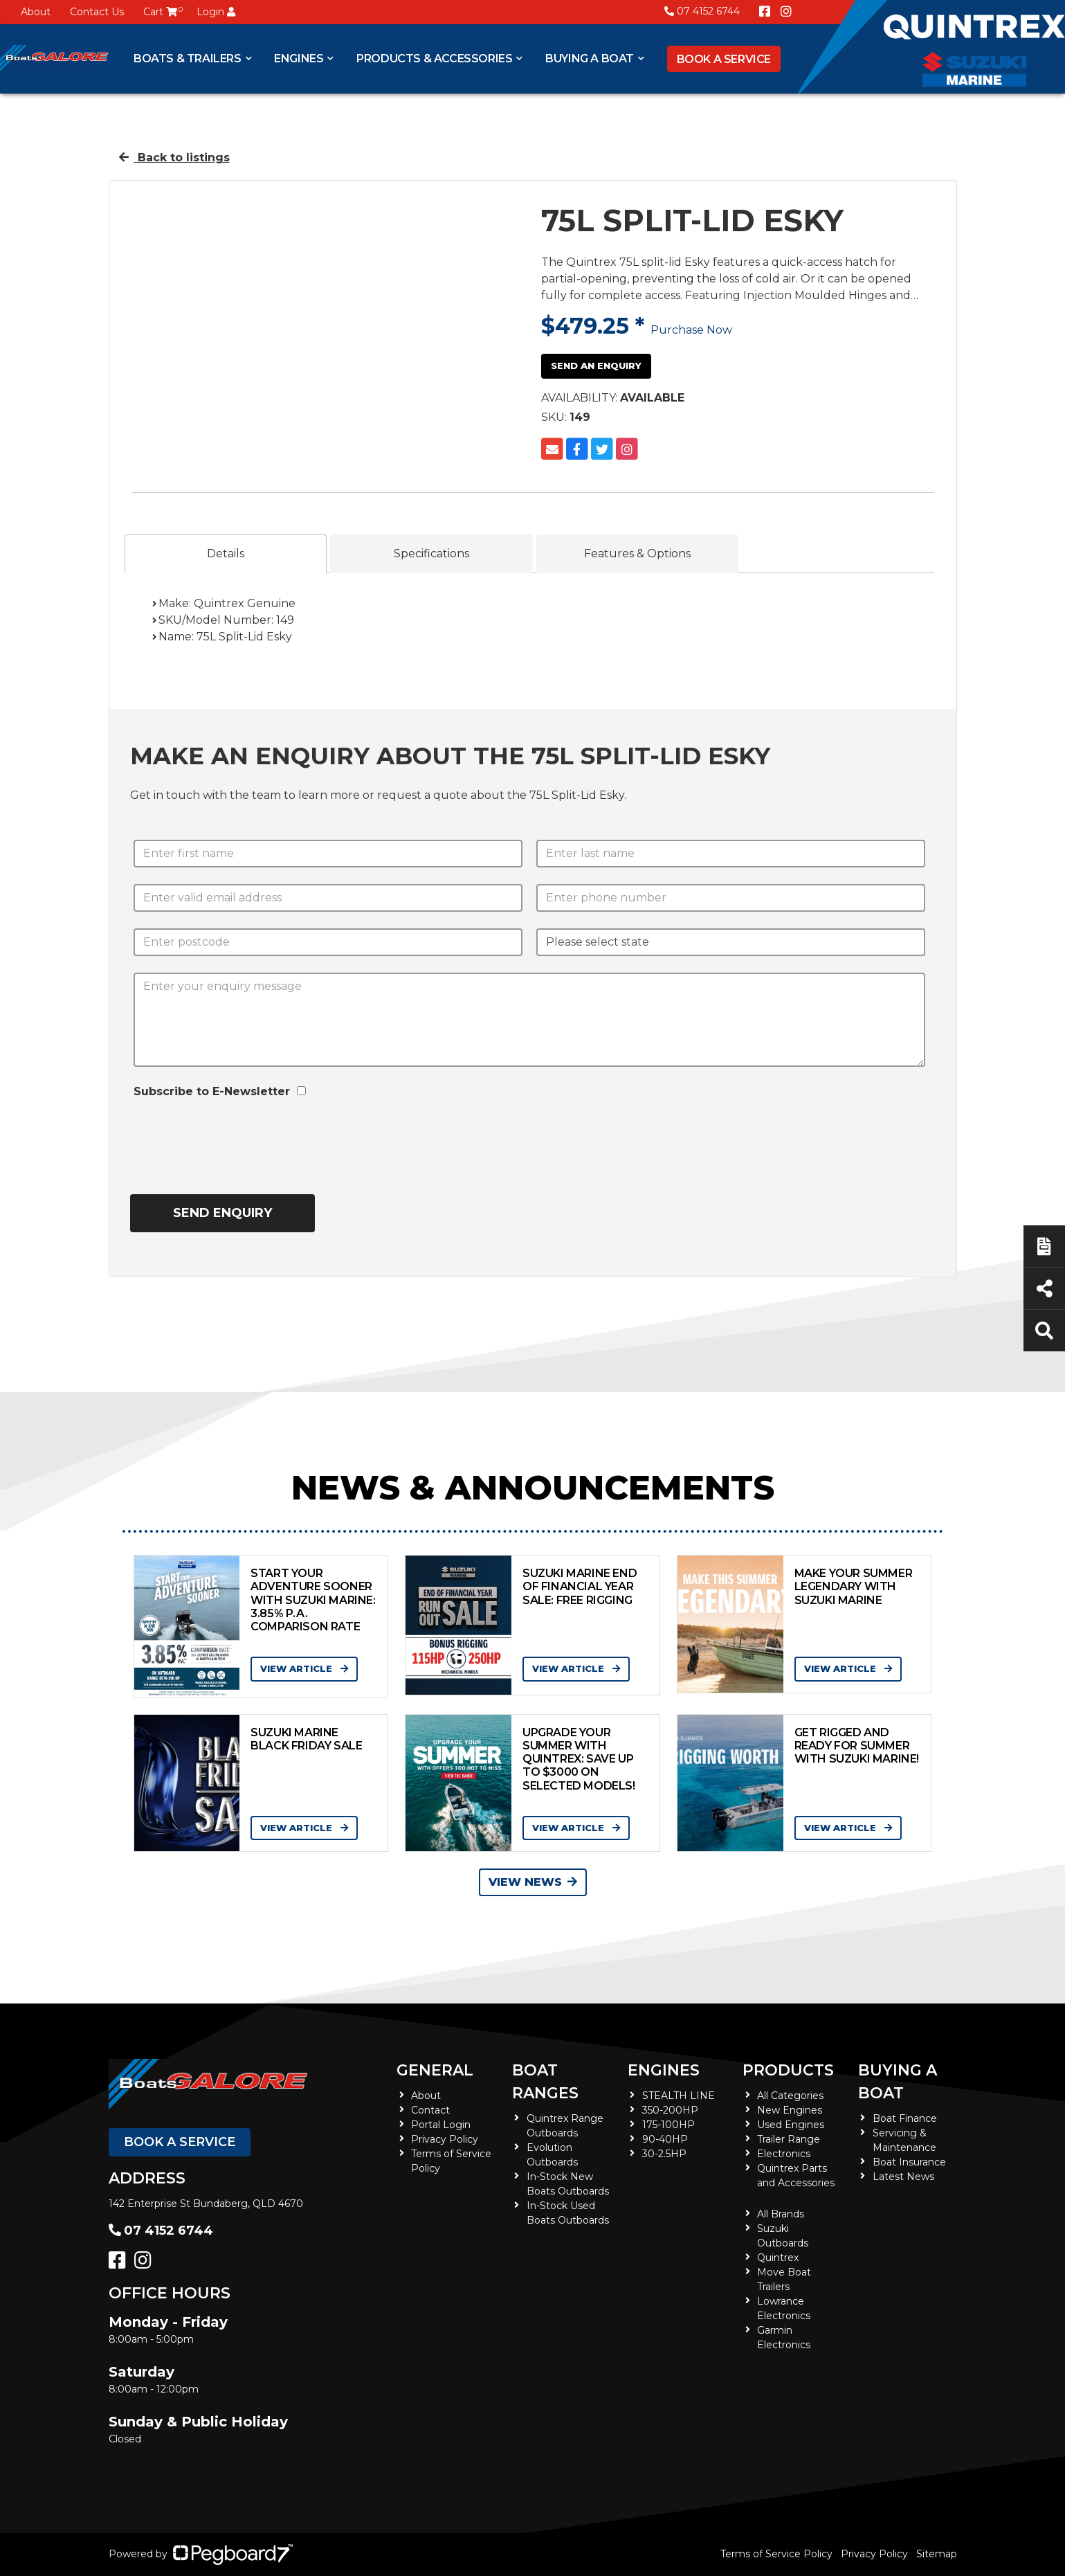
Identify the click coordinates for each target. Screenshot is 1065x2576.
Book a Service (724, 59)
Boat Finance (905, 2118)
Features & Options (637, 553)
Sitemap (936, 2554)
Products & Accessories (434, 58)
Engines (298, 58)
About (36, 12)
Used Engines (790, 2124)
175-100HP (668, 2124)
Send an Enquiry (596, 365)
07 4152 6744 (702, 11)
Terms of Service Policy (776, 2554)
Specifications (431, 553)
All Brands (780, 2214)
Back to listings (174, 157)
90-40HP (665, 2139)
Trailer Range (788, 2139)
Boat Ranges (545, 2081)
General (435, 2070)
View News (533, 1882)
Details (225, 553)
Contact (430, 2110)
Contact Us (97, 12)
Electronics (783, 2153)
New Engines (789, 2110)
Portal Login (441, 2124)
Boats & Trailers (188, 58)
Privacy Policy (444, 2139)
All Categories (790, 2095)
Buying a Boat (589, 58)
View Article (304, 1668)
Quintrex (778, 2257)
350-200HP (670, 2110)
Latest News (903, 2176)
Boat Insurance (909, 2162)
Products (788, 2070)
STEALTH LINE (678, 2095)
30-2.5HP (664, 2153)
